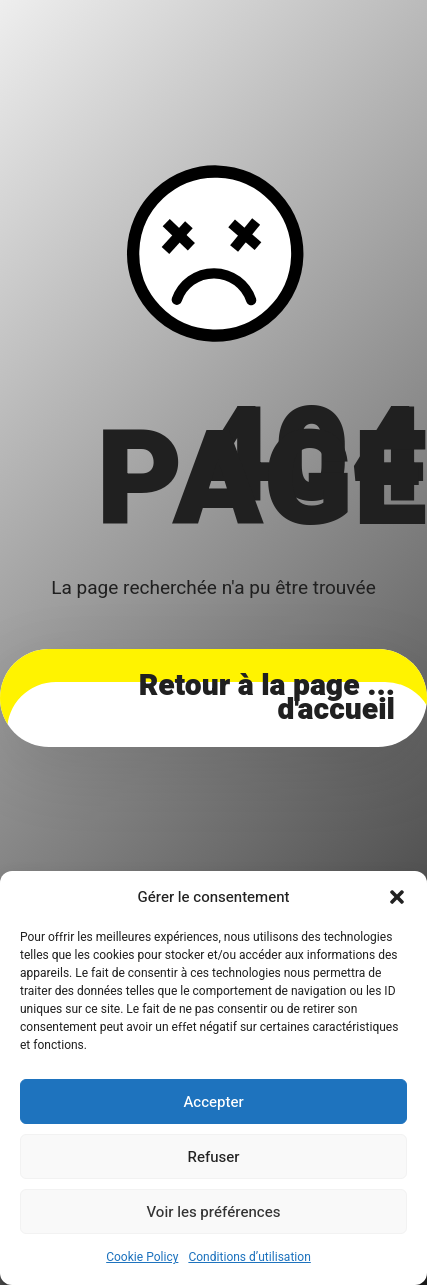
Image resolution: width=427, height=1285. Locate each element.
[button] (397, 897)
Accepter (213, 1102)
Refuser (214, 1157)
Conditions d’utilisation (249, 1257)
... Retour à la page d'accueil (267, 698)
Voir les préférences (214, 1212)
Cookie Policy (142, 1257)
